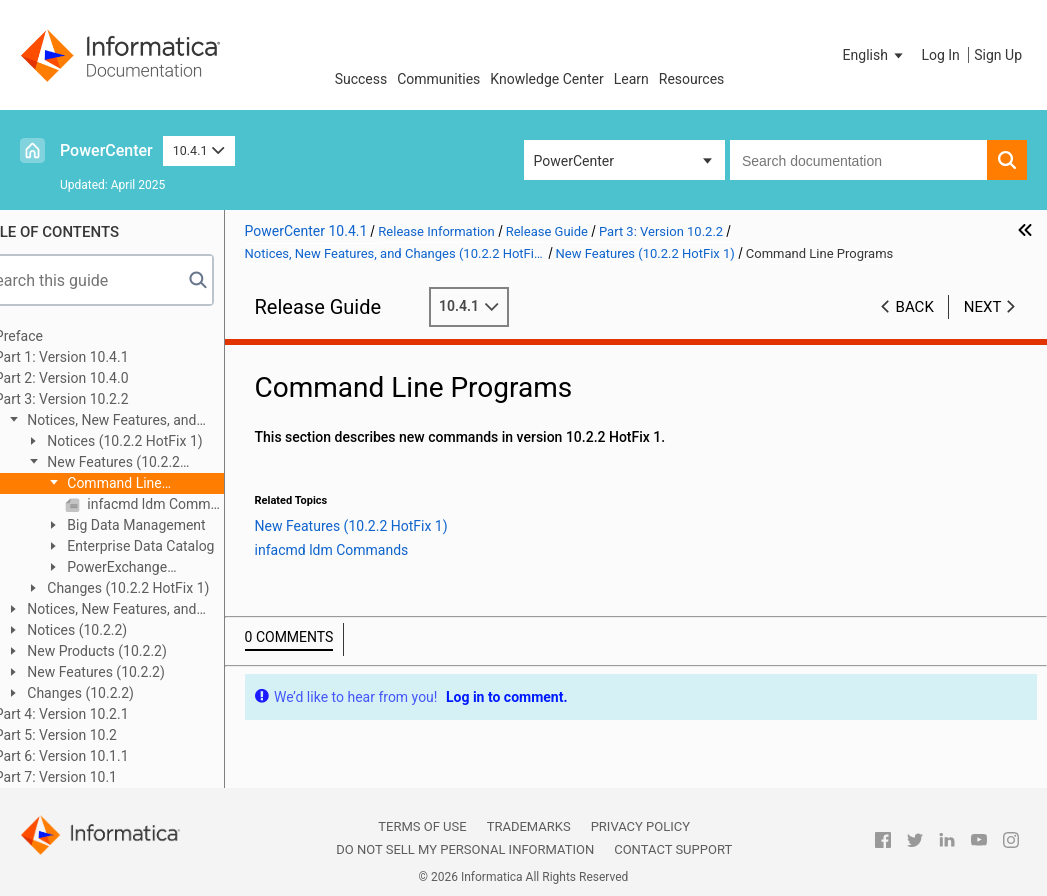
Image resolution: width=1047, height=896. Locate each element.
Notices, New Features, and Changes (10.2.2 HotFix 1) (139, 421)
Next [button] (983, 307)
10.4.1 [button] (199, 150)
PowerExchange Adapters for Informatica (159, 568)
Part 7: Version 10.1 (94, 777)
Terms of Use (422, 826)
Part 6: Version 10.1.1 (100, 756)
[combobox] (858, 160)
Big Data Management (173, 525)
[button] (875, 55)
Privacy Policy (640, 826)
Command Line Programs (141, 484)
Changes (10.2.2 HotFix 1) (165, 588)
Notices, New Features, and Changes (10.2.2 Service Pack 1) (143, 610)
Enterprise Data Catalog (177, 546)
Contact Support (673, 849)
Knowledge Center (546, 79)
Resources (692, 79)
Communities (438, 79)
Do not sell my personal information (465, 849)
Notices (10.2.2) (113, 630)
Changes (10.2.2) (117, 693)
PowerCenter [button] (574, 161)
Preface (57, 336)
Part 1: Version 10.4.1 (100, 357)
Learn (631, 79)
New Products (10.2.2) (133, 651)
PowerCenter (106, 150)
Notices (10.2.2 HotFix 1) (161, 441)
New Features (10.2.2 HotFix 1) (140, 463)
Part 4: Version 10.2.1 (100, 714)
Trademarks (529, 826)
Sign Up (998, 55)
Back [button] (915, 307)
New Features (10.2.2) (132, 672)
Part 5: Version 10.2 (94, 735)
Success (361, 79)
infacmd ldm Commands (192, 504)
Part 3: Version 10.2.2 (100, 399)
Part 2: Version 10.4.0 (100, 378)
